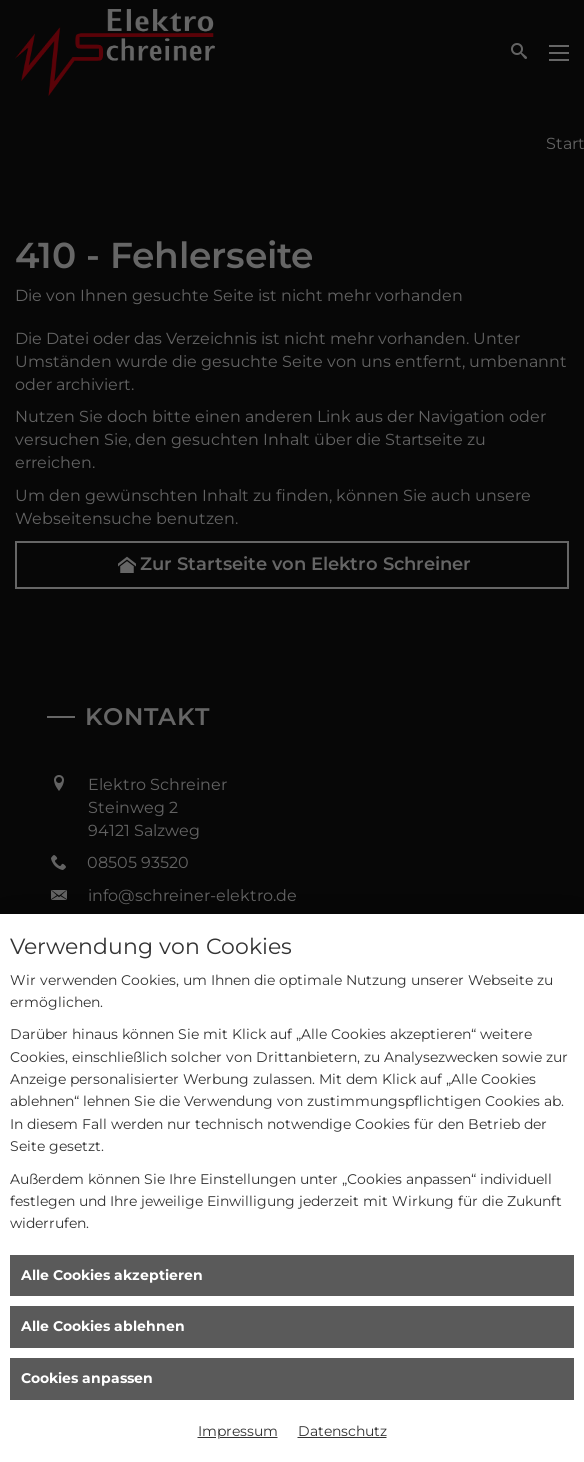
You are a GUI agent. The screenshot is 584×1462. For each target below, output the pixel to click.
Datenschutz (342, 1431)
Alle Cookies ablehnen (103, 1326)
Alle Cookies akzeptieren (112, 1275)
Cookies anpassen (87, 1378)
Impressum (238, 1431)
